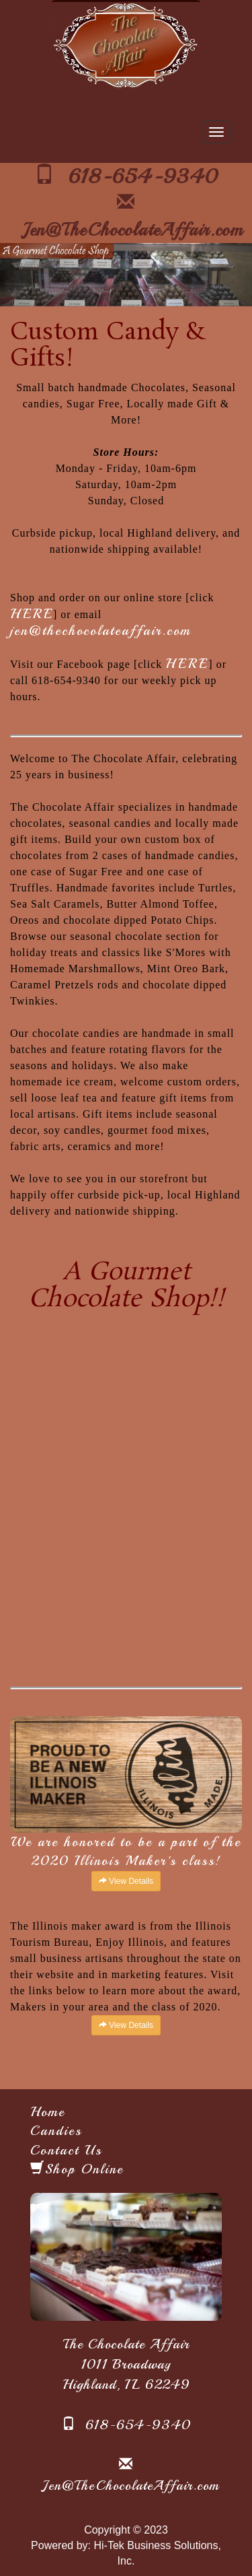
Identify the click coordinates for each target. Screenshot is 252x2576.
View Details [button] (126, 1881)
